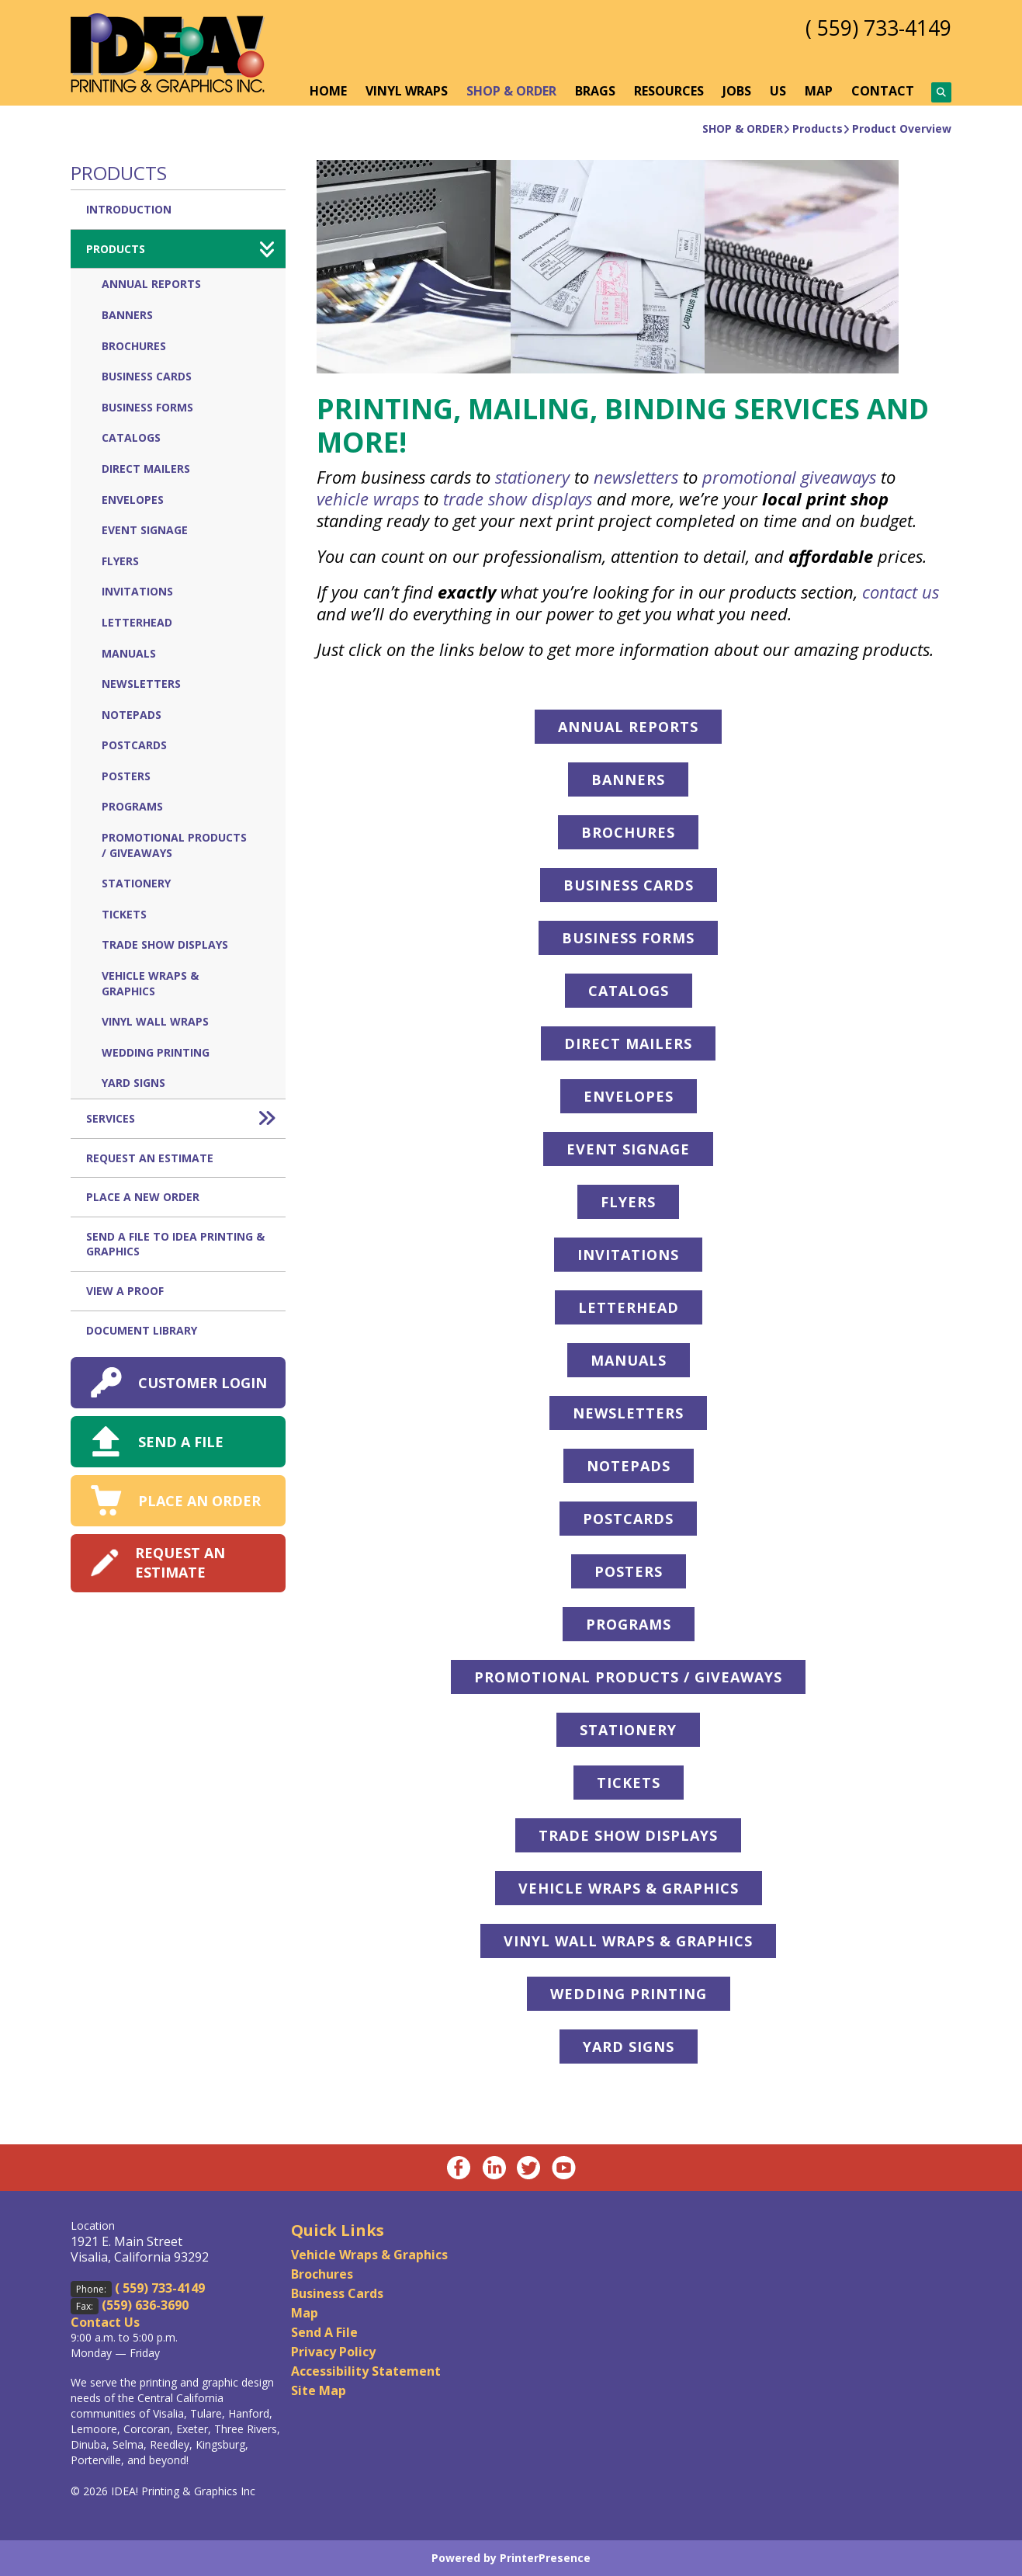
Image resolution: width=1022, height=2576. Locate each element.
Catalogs (131, 437)
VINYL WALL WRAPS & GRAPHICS (628, 1941)
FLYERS (628, 1202)
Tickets (124, 914)
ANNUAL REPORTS (628, 726)
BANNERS (628, 779)
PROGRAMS (628, 1624)
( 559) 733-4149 (874, 27)
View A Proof (125, 1290)
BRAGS (595, 90)
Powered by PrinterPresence (511, 2557)
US (778, 90)
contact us (900, 591)
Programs (132, 806)
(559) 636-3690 (145, 2305)
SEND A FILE (180, 1441)
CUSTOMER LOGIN (202, 1382)
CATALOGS (628, 990)
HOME (328, 90)
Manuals (129, 653)
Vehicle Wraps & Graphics (150, 983)
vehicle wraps (368, 498)
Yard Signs (133, 1082)
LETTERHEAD (628, 1307)
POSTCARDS (628, 1518)
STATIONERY (628, 1729)
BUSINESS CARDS (628, 885)
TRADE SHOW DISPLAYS (628, 1835)
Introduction (128, 209)
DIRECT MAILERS (628, 1043)
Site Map (318, 2390)
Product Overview (901, 128)
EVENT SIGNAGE (628, 1149)
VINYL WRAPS (406, 90)
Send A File (324, 2332)
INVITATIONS (628, 1254)
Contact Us (105, 2322)
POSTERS (628, 1571)
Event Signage (145, 529)
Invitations (137, 591)
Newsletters (141, 683)
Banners (127, 314)
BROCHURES (628, 832)
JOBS (736, 90)
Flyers (120, 561)
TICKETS (628, 1782)
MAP (819, 90)
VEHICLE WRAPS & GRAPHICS (628, 1888)
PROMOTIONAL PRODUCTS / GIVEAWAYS (628, 1677)
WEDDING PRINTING (628, 1993)
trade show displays (517, 498)
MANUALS (629, 1360)
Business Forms (147, 407)
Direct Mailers (146, 468)
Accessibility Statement (366, 2371)
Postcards (134, 745)
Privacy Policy (333, 2351)
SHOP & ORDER (511, 90)
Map (304, 2312)
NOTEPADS (628, 1465)
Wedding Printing (156, 1052)
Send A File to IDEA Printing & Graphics (175, 1244)
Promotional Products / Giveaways (174, 845)
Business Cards (147, 376)
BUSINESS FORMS (628, 938)
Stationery (136, 883)
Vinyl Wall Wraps (155, 1021)
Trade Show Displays (165, 944)
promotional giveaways (789, 476)
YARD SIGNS (628, 2046)
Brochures (134, 345)
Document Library (141, 1330)
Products (817, 128)
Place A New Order (142, 1196)
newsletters (636, 476)
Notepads (131, 714)
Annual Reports (151, 283)
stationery (532, 476)
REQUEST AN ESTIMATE (180, 1562)
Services (186, 1118)
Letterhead (137, 622)
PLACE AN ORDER (199, 1500)
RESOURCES (669, 90)
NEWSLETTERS (628, 1413)
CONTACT (882, 90)
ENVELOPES (629, 1096)
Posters (126, 776)
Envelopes (133, 499)
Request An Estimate (149, 1158)
